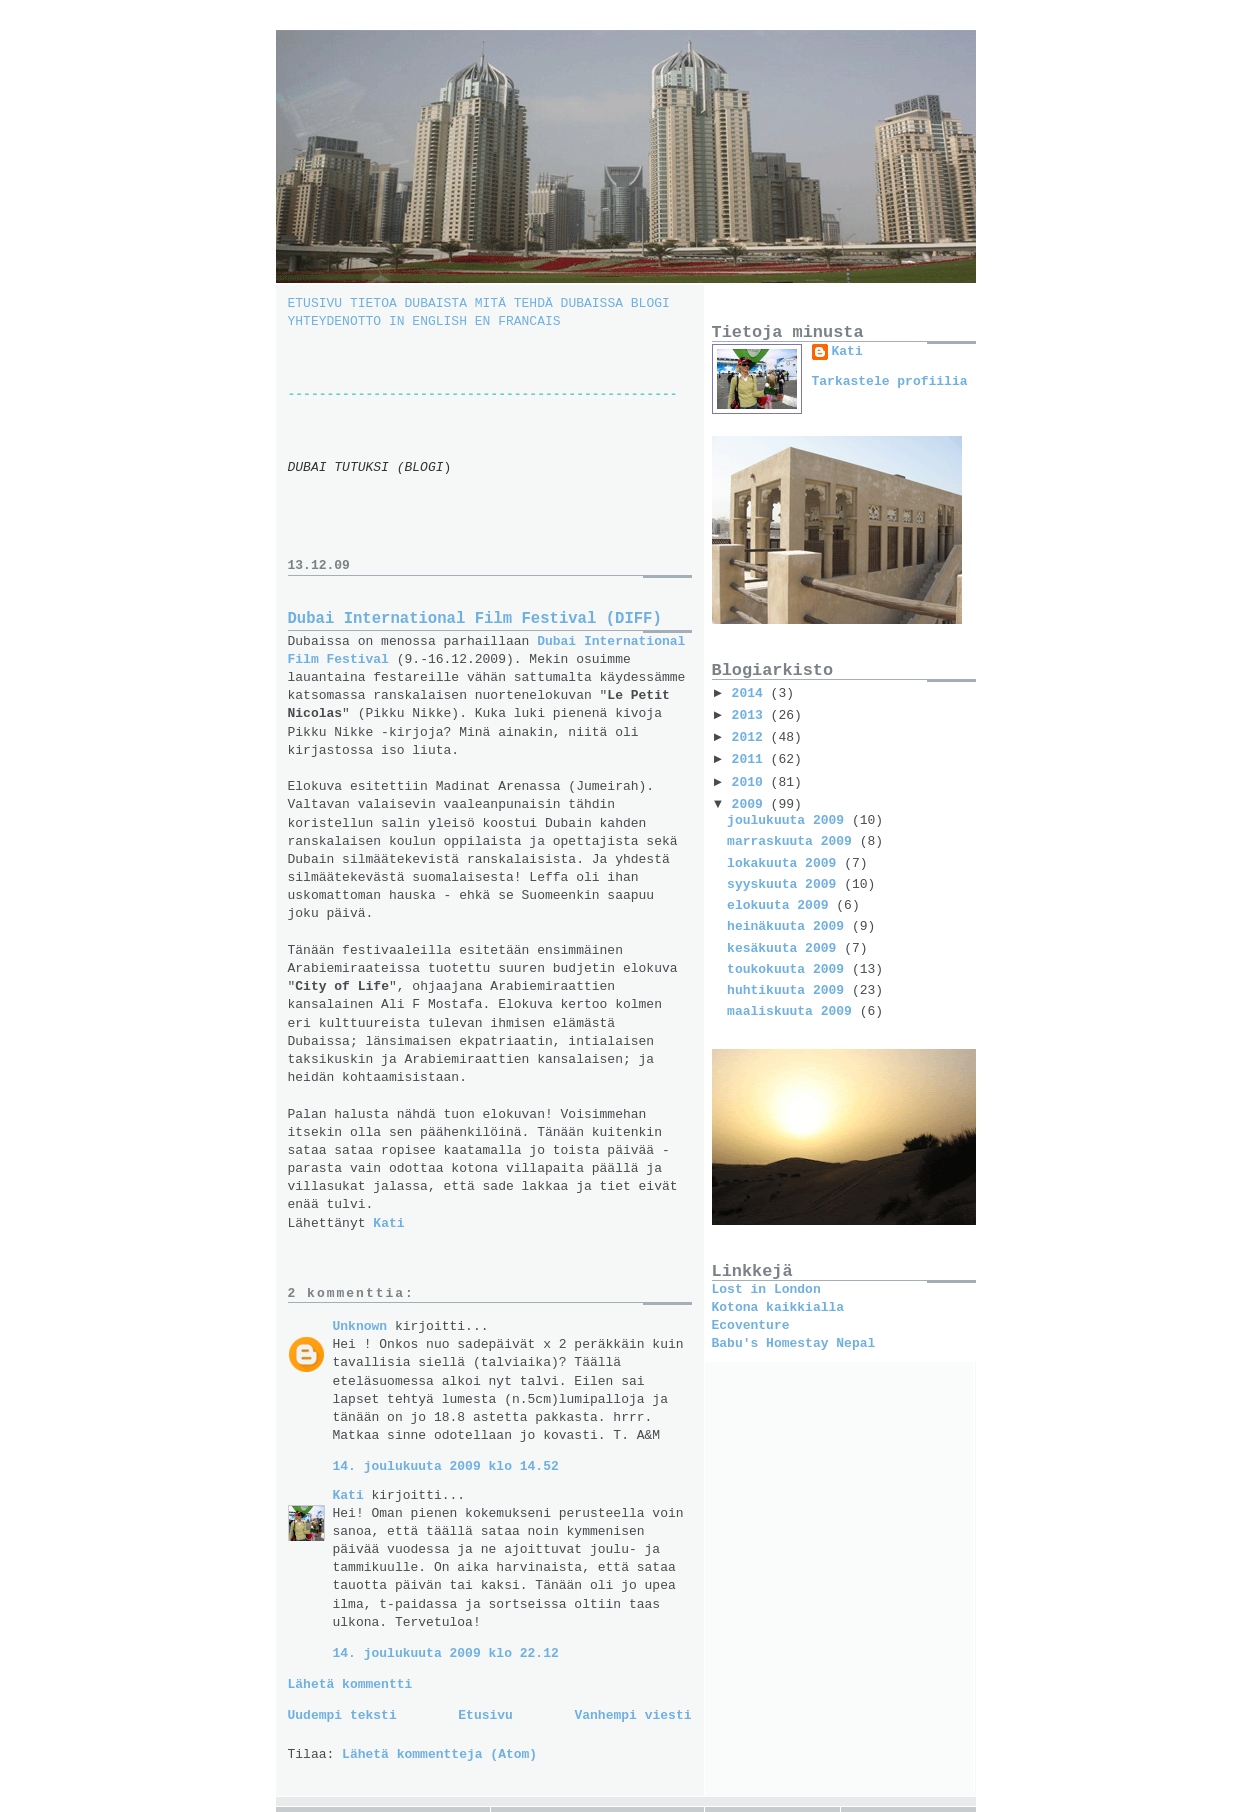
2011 (751, 759)
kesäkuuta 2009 (785, 948)
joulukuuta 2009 (789, 820)
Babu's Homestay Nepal (794, 1343)
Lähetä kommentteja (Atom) (439, 1754)
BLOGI (650, 303)
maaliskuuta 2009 (793, 1011)
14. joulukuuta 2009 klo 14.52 (446, 1466)
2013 (751, 715)
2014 (751, 693)
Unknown (360, 1326)
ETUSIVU (319, 303)
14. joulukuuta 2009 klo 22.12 (446, 1653)
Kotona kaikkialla (778, 1307)
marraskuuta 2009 (793, 841)
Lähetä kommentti (350, 1684)
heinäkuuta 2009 (789, 926)
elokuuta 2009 (781, 905)
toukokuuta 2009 (789, 969)
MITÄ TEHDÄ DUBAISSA (549, 303)
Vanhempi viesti (632, 1715)
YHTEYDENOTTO (338, 321)
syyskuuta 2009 (785, 884)
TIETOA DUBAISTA (408, 303)
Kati (348, 1495)
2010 (751, 782)
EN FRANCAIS (518, 321)
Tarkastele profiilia (890, 381)
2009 (751, 804)
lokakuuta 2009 (785, 863)
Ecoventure (751, 1325)
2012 (751, 737)
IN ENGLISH (432, 321)
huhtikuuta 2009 (789, 990)
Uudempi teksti (342, 1715)
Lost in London (766, 1289)
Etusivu (485, 1715)
